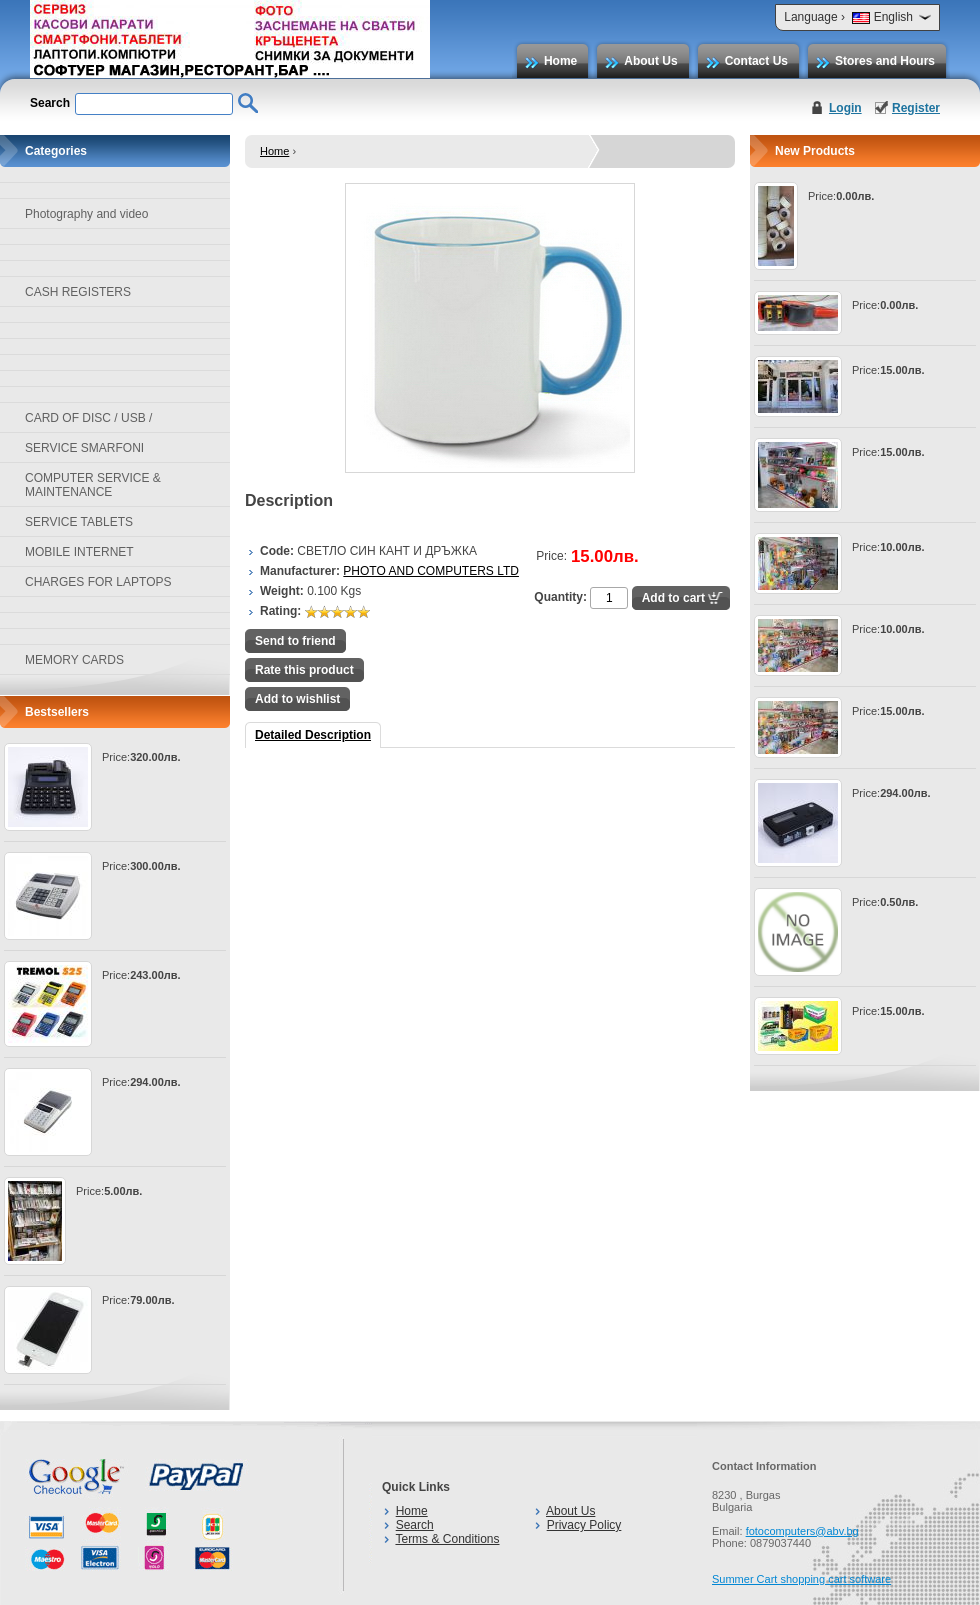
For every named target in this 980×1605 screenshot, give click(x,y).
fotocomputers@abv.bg (802, 1531)
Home (560, 61)
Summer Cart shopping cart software (801, 1579)
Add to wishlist (297, 699)
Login (845, 108)
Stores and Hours (885, 61)
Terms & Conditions (447, 1539)
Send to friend (295, 641)
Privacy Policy (584, 1525)
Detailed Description (313, 735)
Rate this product (304, 670)
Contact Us (756, 61)
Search (415, 1525)
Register (916, 108)
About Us (650, 61)
